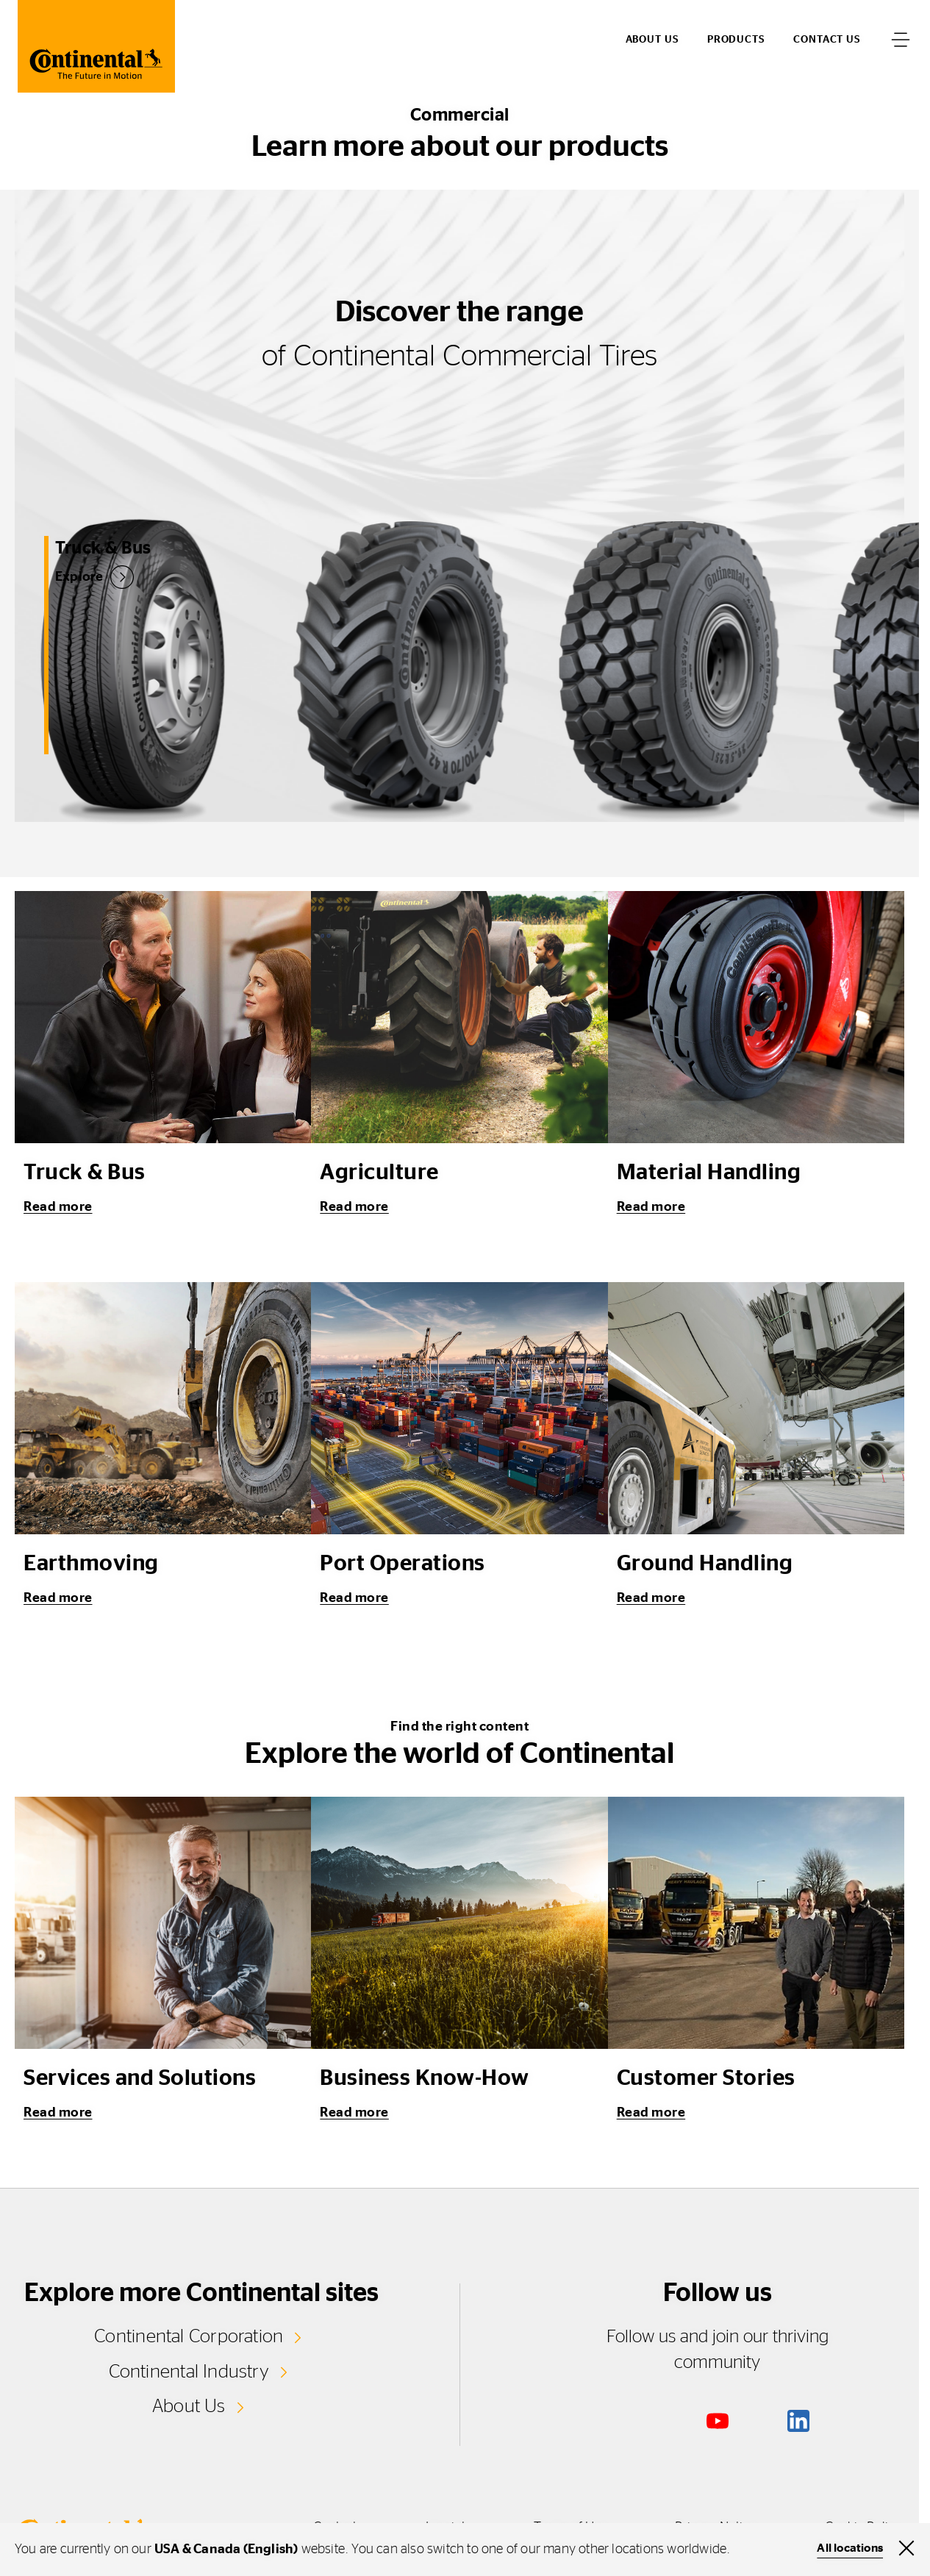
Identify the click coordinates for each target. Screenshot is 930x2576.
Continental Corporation (188, 2336)
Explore (65, 576)
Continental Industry (189, 2371)
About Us (188, 2406)
